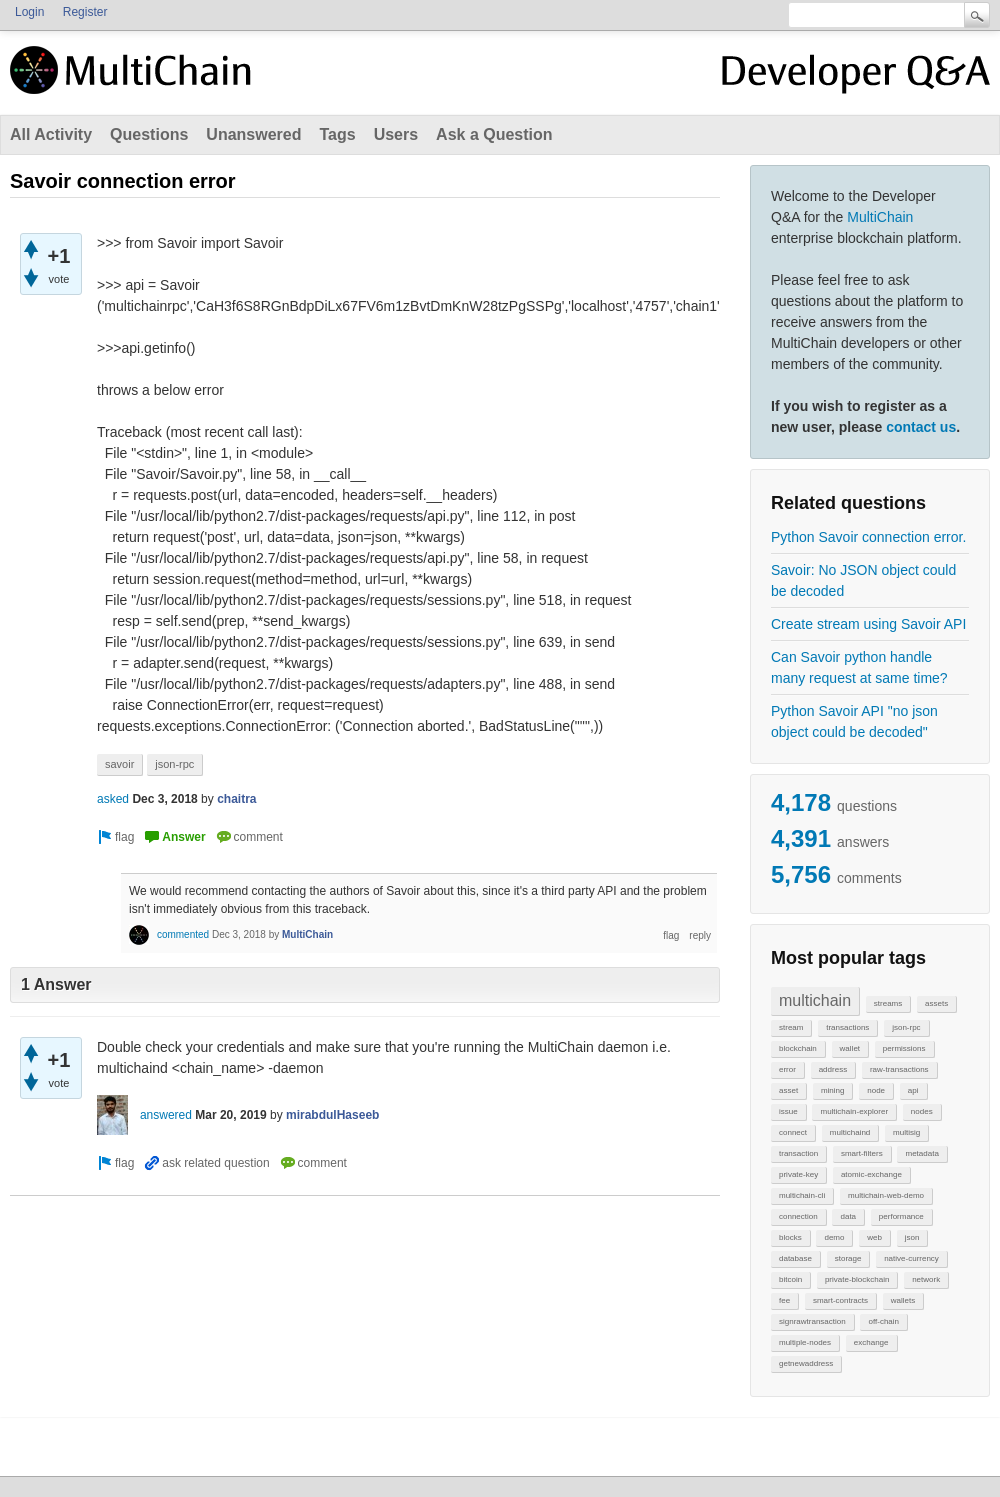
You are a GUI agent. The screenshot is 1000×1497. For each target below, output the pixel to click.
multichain (815, 1000)
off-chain (883, 1321)
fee (784, 1300)
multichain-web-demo (886, 1195)
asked (113, 799)
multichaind (850, 1132)
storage (848, 1258)
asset (788, 1090)
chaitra (236, 799)
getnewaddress (806, 1363)
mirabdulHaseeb (332, 1115)
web (874, 1237)
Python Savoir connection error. (868, 537)
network (926, 1279)
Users (396, 134)
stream (791, 1027)
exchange (871, 1342)
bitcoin (790, 1279)
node (876, 1090)
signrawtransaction (812, 1321)
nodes (922, 1111)
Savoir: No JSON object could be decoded (863, 580)
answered (166, 1115)
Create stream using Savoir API (868, 624)
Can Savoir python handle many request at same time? (859, 667)
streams (888, 1003)
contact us (921, 427)
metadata (921, 1153)
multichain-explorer (854, 1111)
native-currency (911, 1258)
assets (936, 1003)
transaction (798, 1153)
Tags (337, 134)
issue (788, 1111)
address (833, 1069)
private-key (798, 1174)
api (913, 1090)
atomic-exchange (871, 1174)
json (912, 1237)
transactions (847, 1027)
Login (29, 12)
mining (833, 1090)
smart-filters (862, 1153)
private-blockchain (857, 1279)
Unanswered (253, 134)
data (848, 1216)
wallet (850, 1048)
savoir (119, 764)
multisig (906, 1132)
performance (901, 1216)
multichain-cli (802, 1195)
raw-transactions (899, 1069)
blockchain (798, 1048)
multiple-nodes (805, 1342)
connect (793, 1132)
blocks (790, 1237)
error (787, 1069)
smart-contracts (840, 1300)
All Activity (51, 134)
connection (798, 1216)
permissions (904, 1048)
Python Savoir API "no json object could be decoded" (854, 721)
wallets (903, 1300)
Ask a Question (494, 134)
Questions (149, 134)
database (795, 1258)
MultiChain (880, 217)
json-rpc (906, 1027)
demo (834, 1237)
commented (183, 934)
